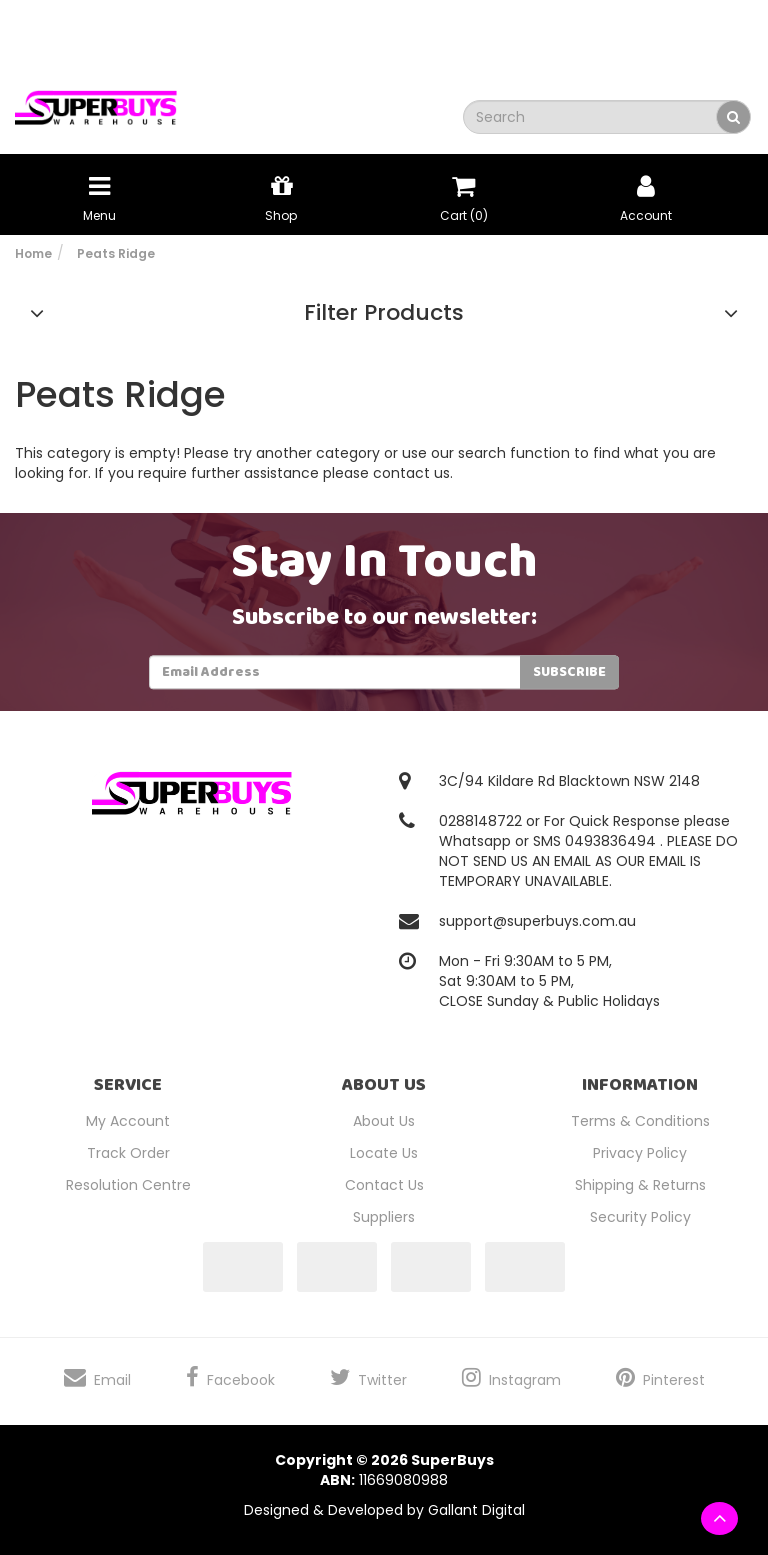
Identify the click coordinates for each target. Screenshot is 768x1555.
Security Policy (640, 1217)
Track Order (128, 1153)
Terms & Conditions (640, 1121)
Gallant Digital (476, 1510)
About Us (384, 1121)
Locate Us (384, 1153)
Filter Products (384, 313)
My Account (128, 1121)
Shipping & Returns (640, 1185)
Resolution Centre (128, 1185)
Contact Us (384, 1185)
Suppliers (384, 1217)
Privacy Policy (640, 1153)
